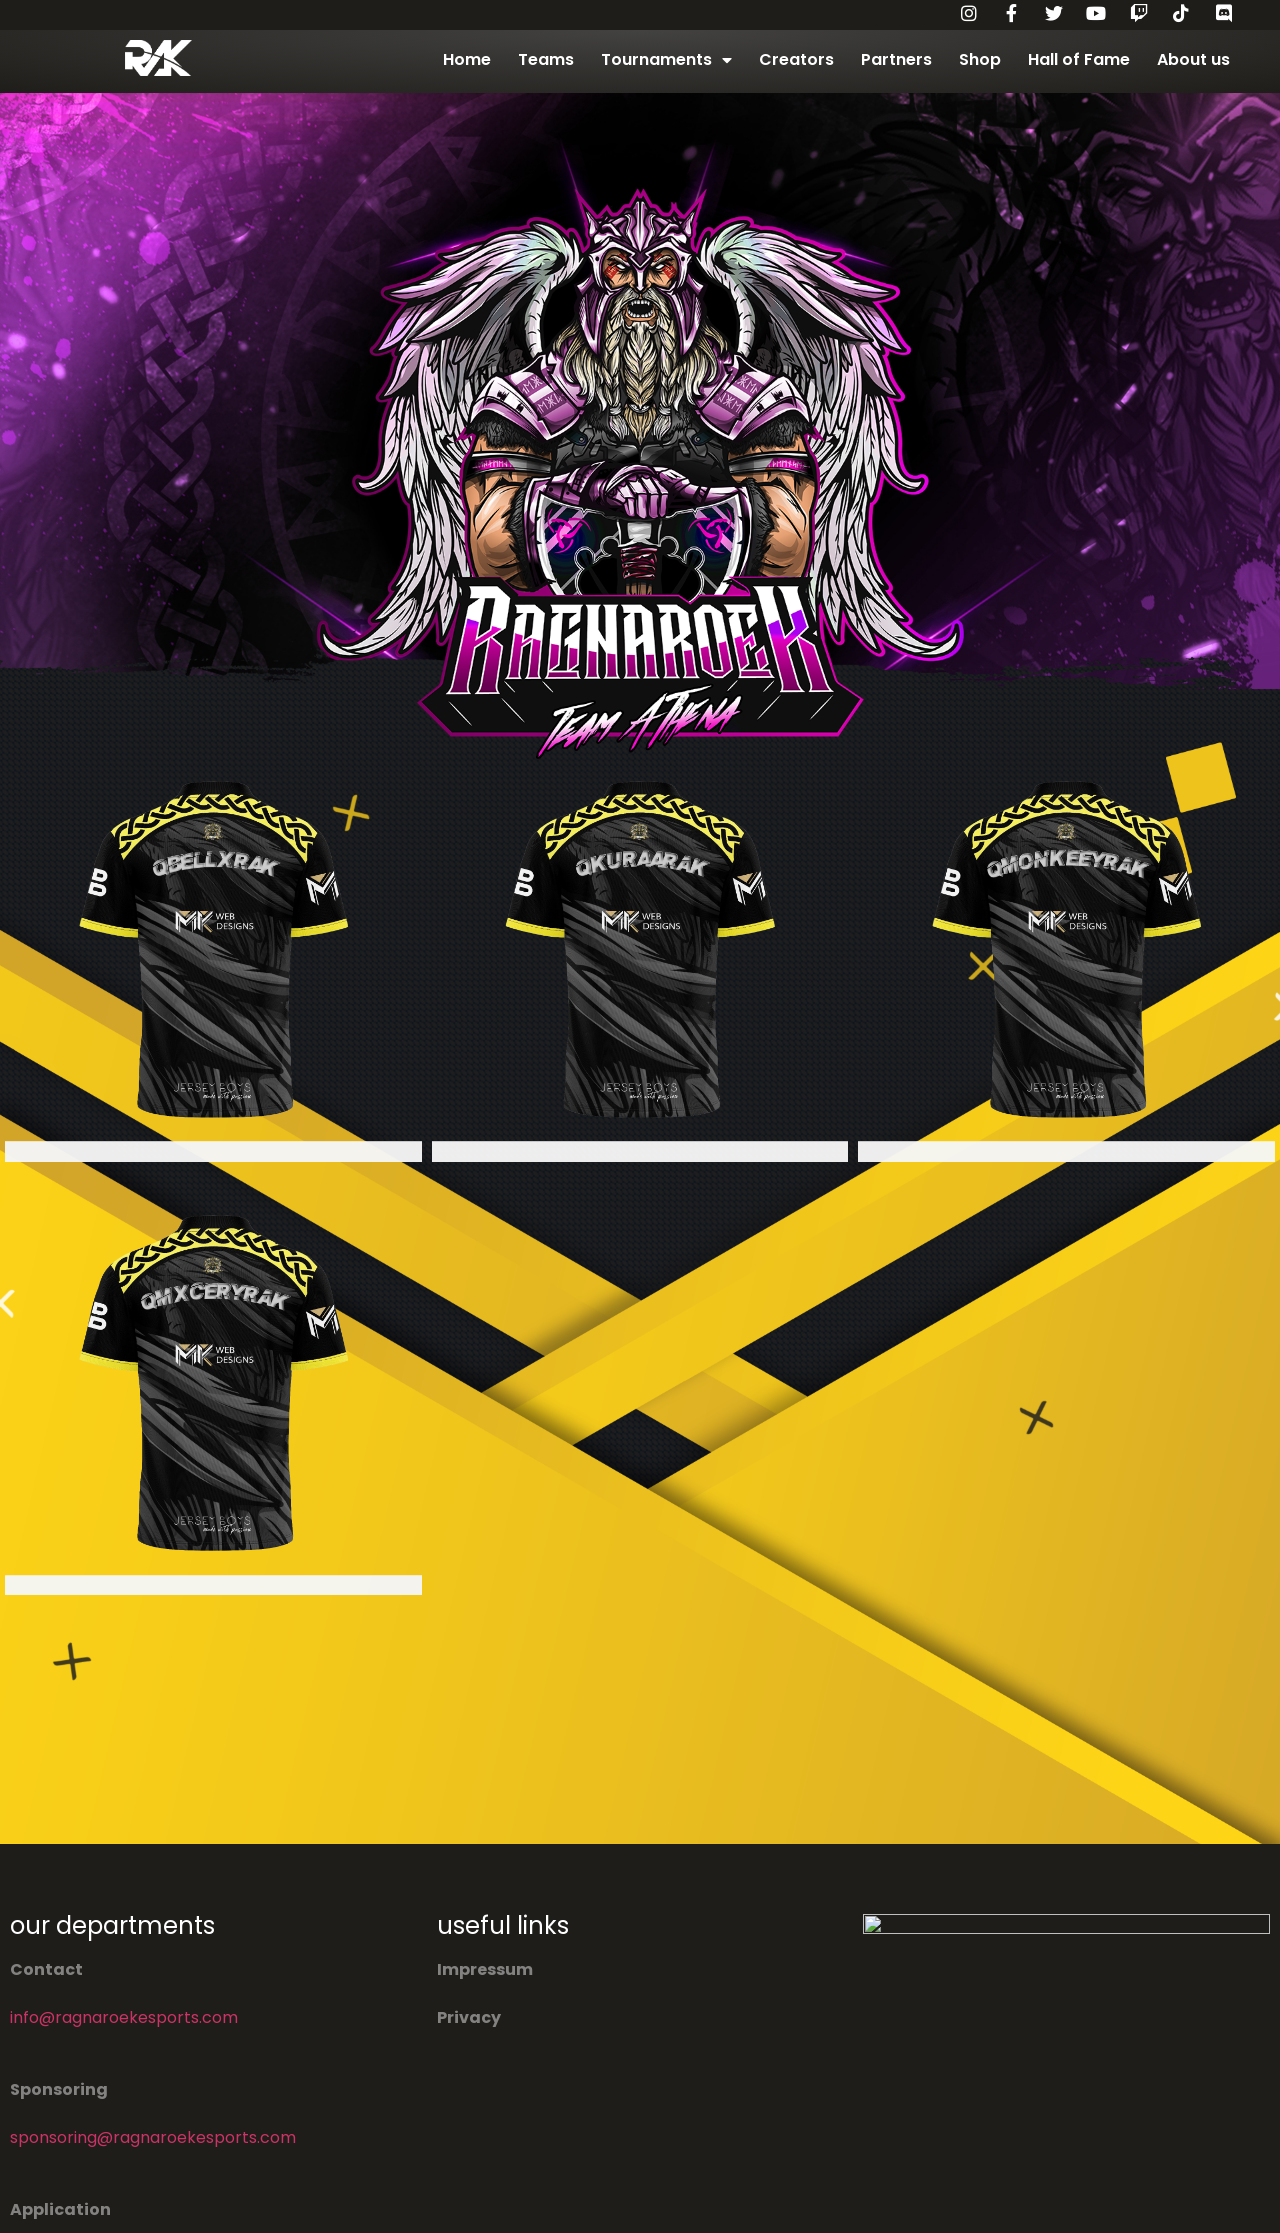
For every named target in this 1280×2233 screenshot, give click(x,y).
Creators (796, 59)
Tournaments (666, 60)
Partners (896, 59)
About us (1193, 59)
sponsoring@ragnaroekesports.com (153, 2137)
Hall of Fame (1079, 59)
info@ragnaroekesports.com (124, 2017)
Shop (980, 59)
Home (467, 59)
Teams (546, 59)
